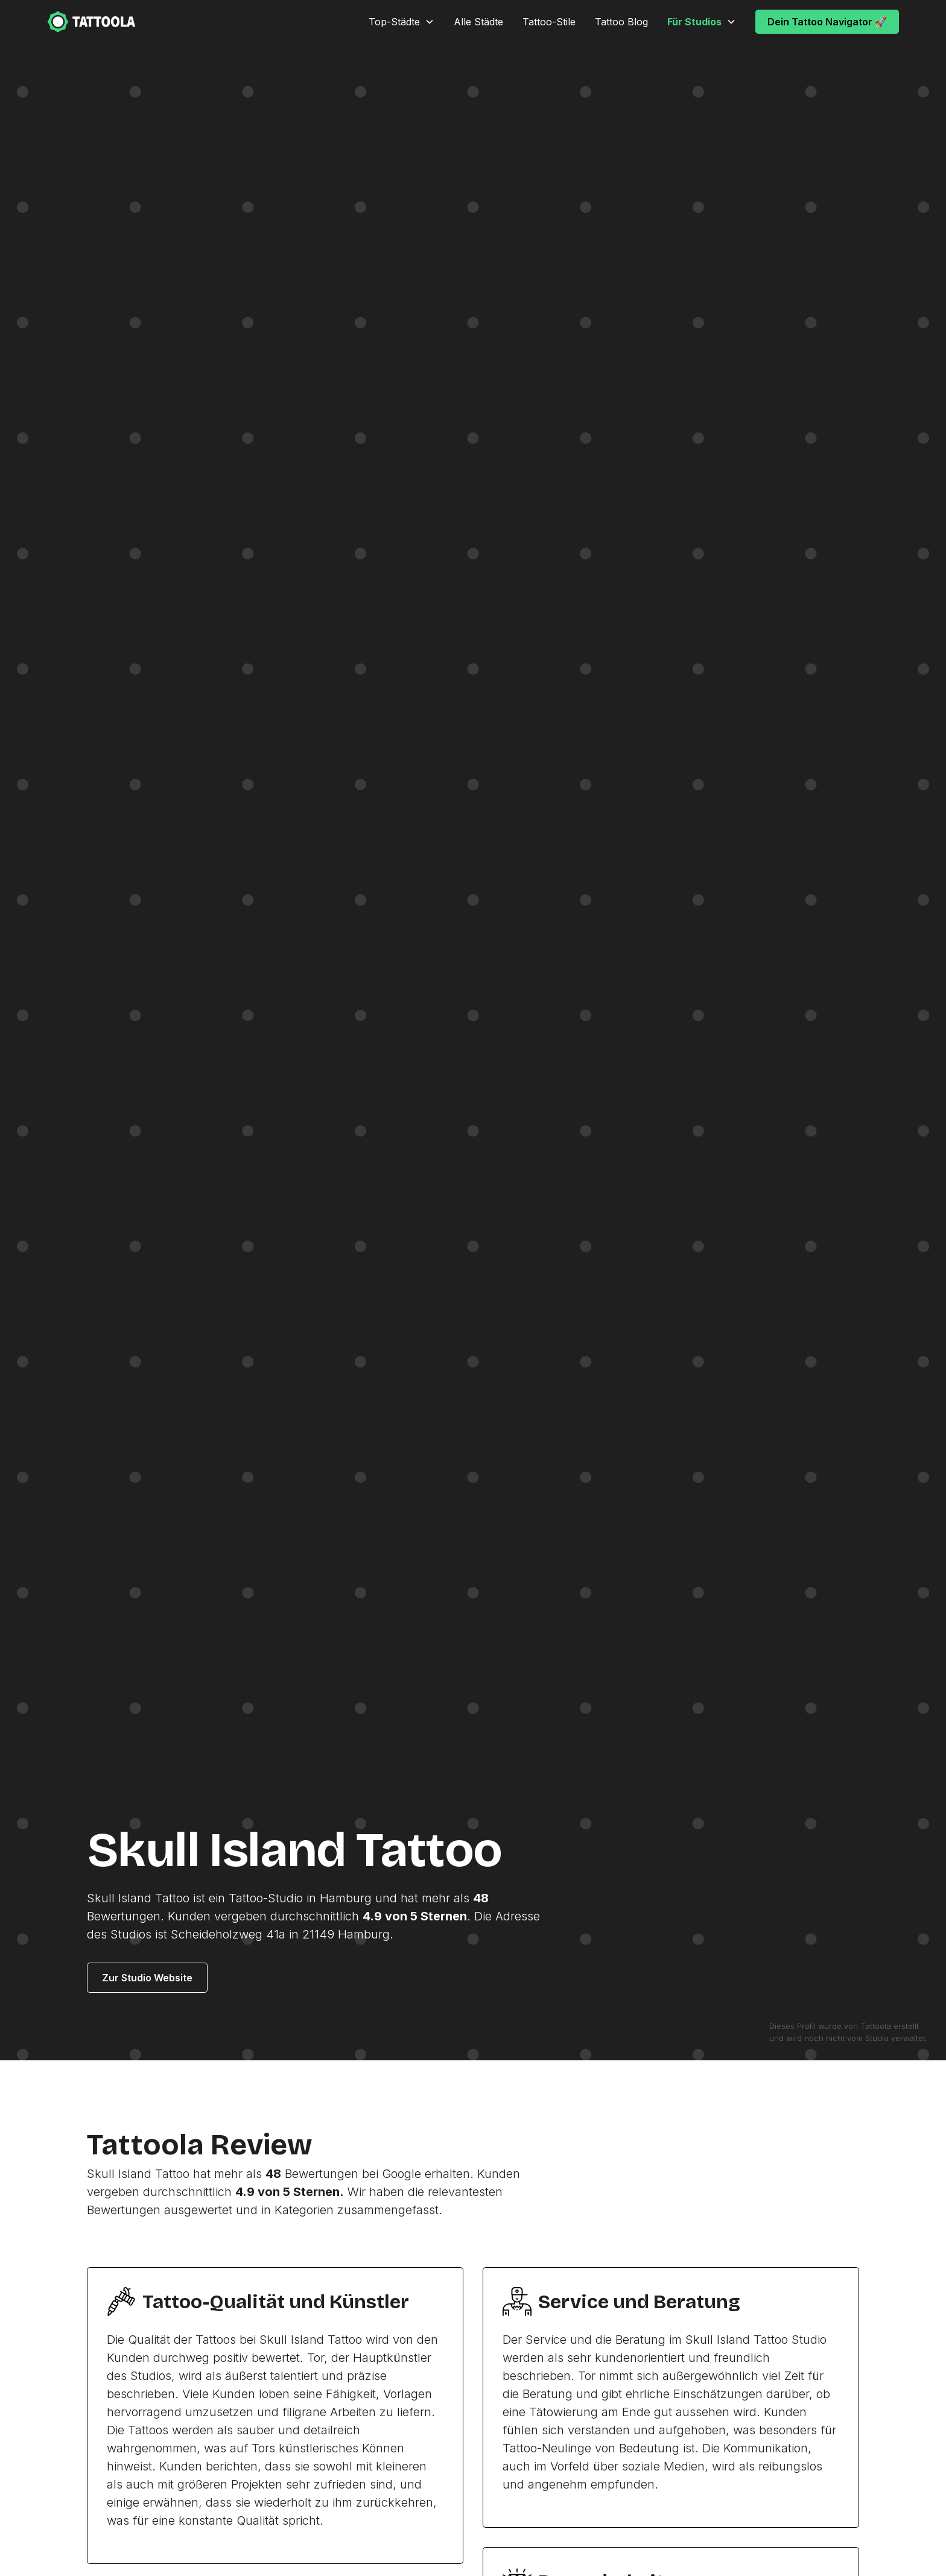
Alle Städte (478, 22)
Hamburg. (365, 1934)
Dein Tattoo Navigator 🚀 (827, 22)
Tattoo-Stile (549, 22)
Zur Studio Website (147, 1978)
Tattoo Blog (621, 22)
